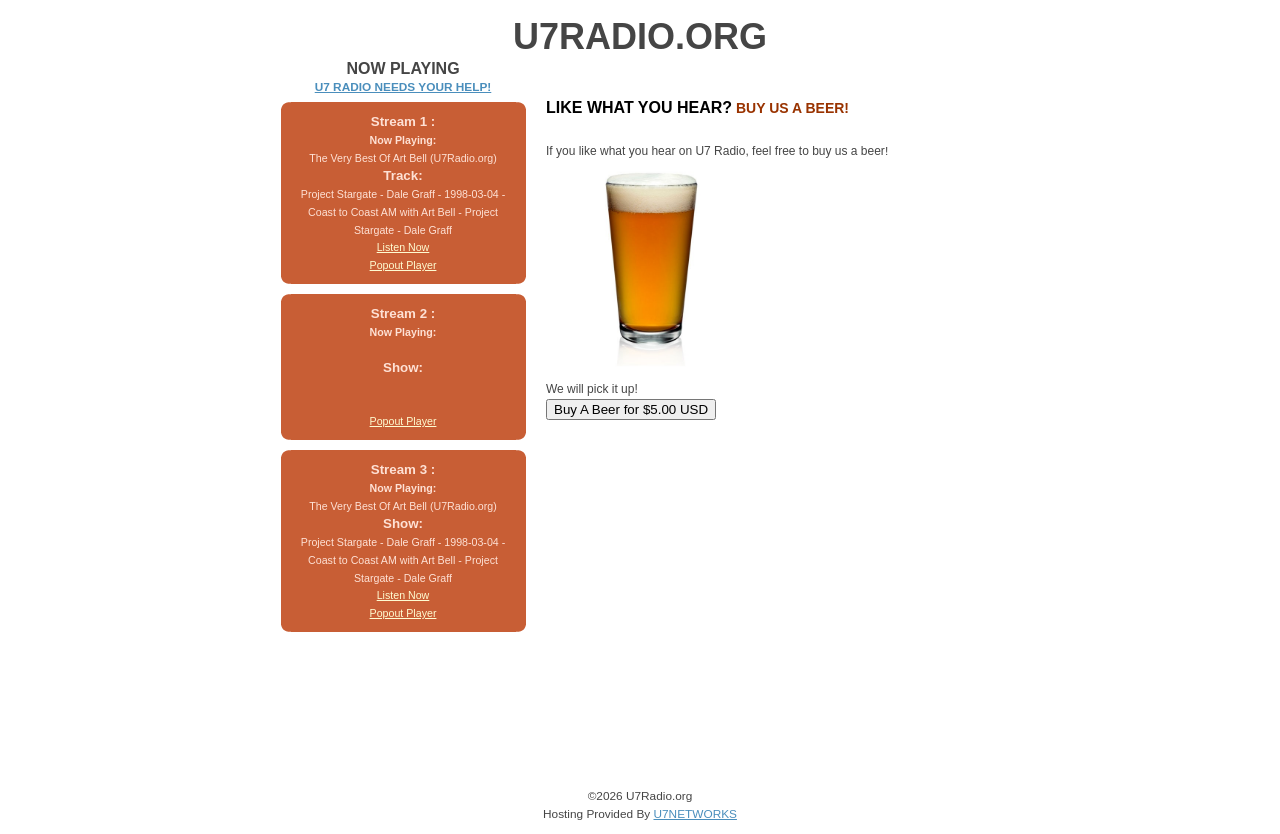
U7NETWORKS (694, 814)
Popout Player (403, 265)
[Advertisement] (663, 549)
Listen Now (403, 247)
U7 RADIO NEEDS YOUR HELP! (403, 87)
